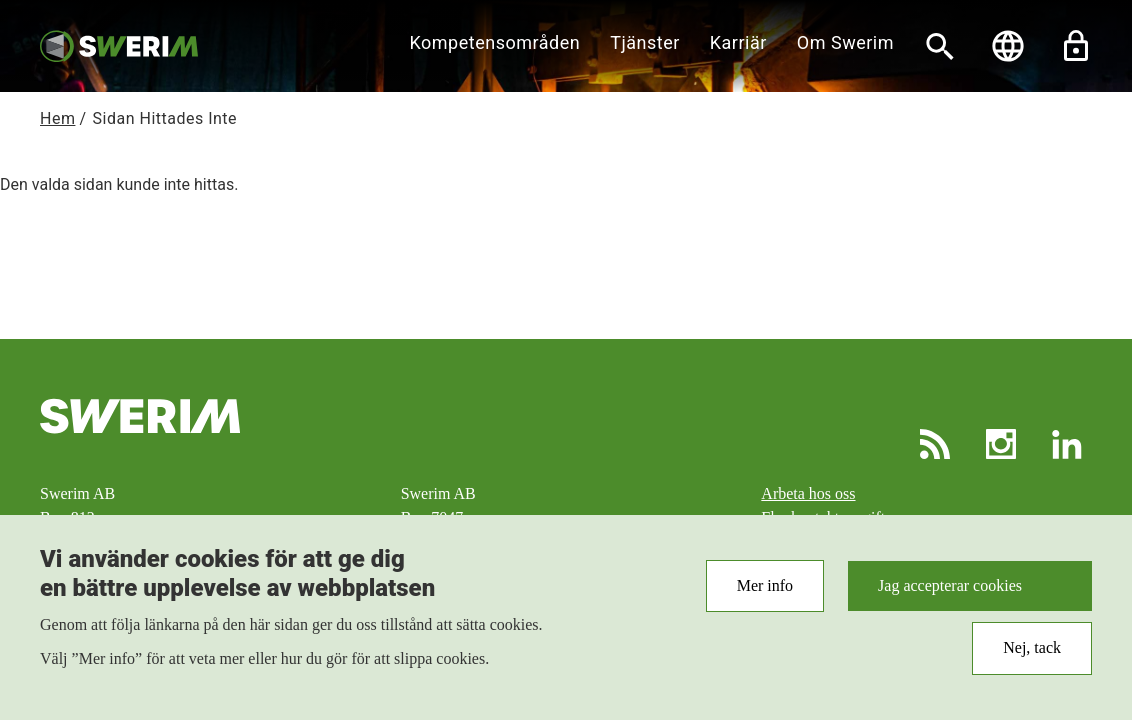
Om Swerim (845, 42)
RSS (935, 444)
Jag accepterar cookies (950, 596)
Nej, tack (1032, 659)
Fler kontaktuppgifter (829, 517)
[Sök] (940, 46)
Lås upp (1076, 46)
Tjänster (645, 42)
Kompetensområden (495, 42)
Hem (57, 118)
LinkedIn (1067, 444)
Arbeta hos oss (808, 493)
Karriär (738, 42)
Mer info (765, 596)
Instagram (1001, 444)
